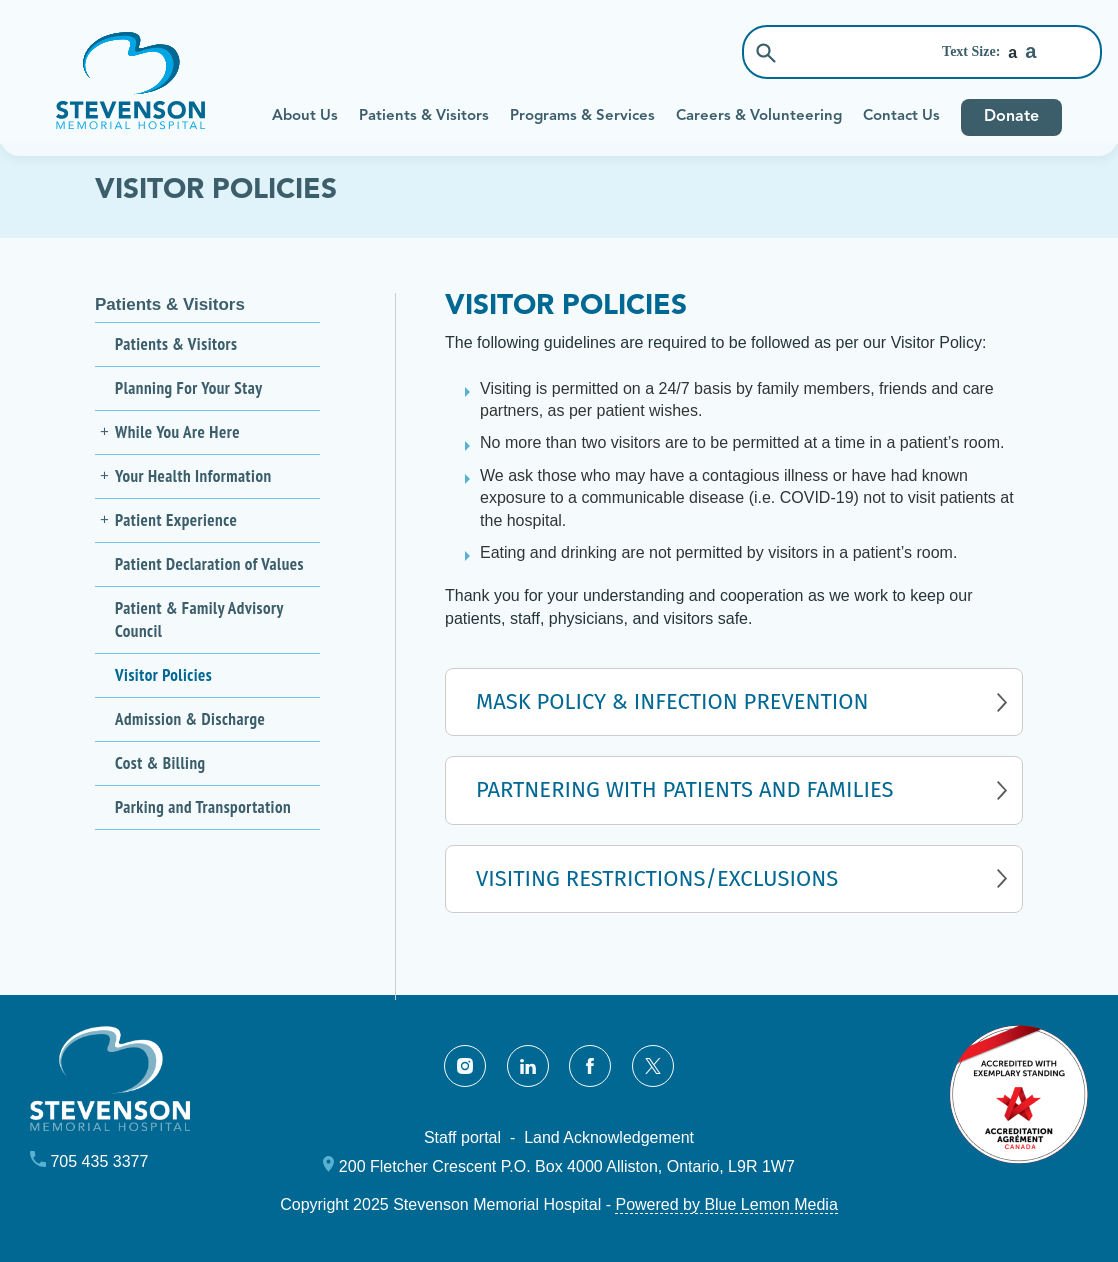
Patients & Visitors (424, 116)
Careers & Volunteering (759, 116)
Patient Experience (176, 520)
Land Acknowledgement (609, 1137)
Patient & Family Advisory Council (199, 619)
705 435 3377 (99, 1161)
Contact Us (901, 116)
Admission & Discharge (190, 719)
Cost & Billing (160, 763)
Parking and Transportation (203, 807)
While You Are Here (177, 432)
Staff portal (462, 1137)
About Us (305, 116)
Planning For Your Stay (188, 388)
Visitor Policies (163, 675)
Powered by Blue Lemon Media (726, 1204)
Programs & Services (582, 116)
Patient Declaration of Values (209, 564)
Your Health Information (193, 476)
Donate (1011, 117)
